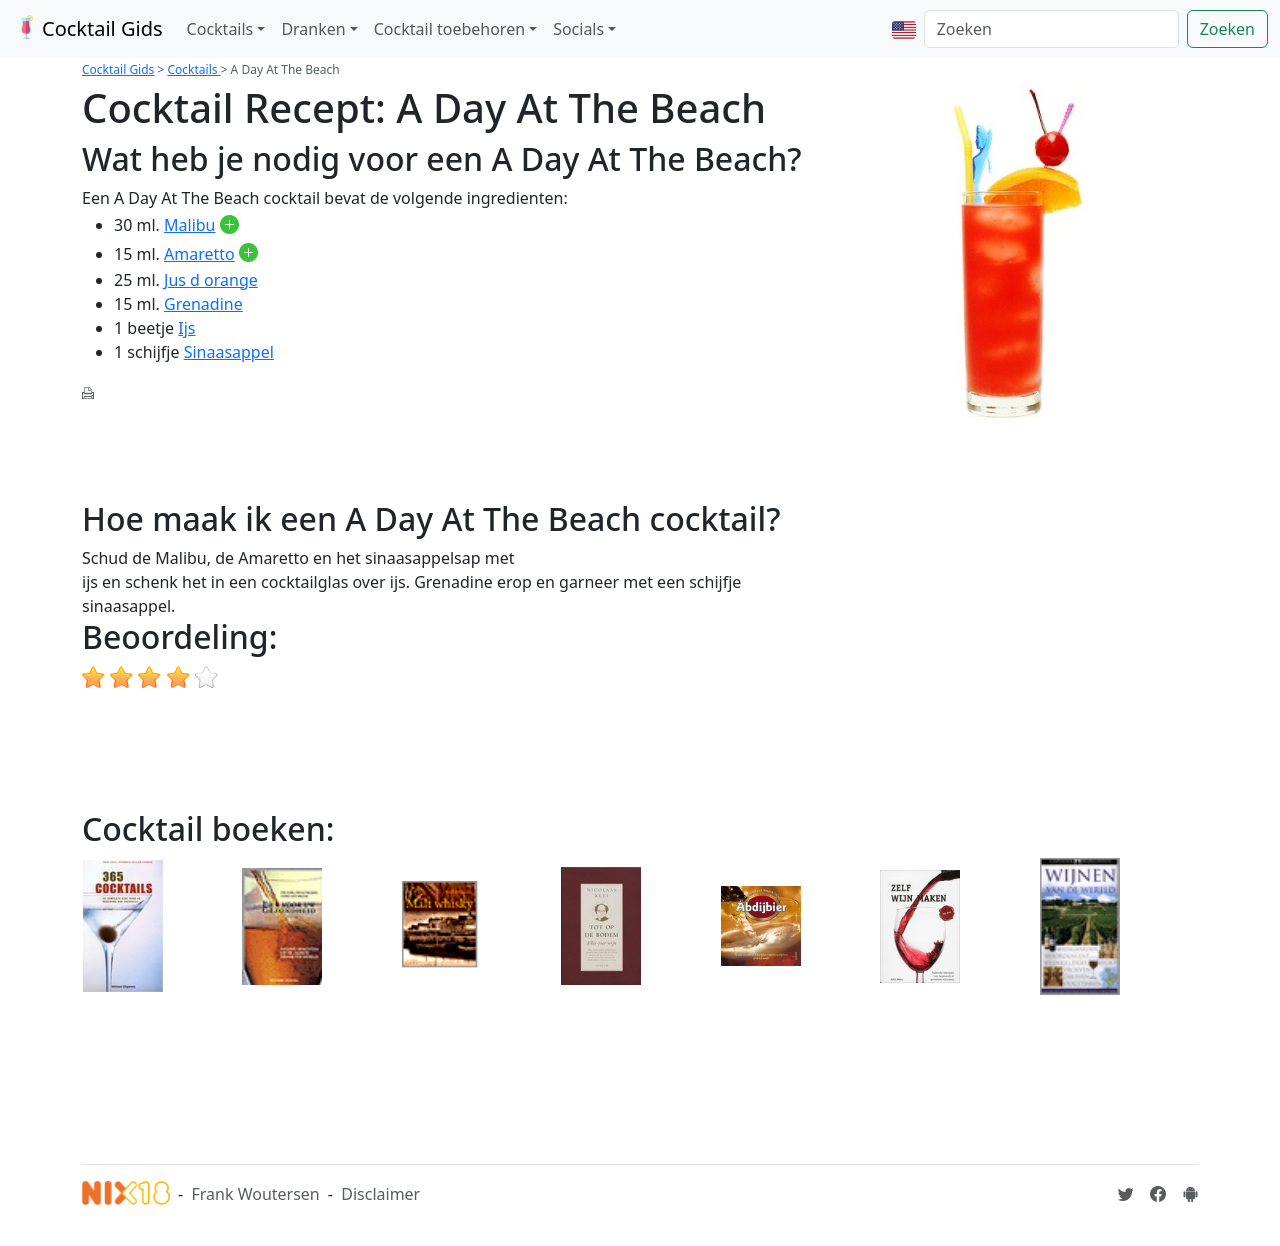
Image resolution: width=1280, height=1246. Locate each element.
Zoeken (1227, 29)
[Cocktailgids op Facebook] (1158, 1194)
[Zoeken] (1051, 29)
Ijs (186, 328)
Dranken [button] (313, 29)
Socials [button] (578, 29)
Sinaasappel (229, 352)
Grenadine (203, 304)
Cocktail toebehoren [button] (449, 29)
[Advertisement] (446, 449)
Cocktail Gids (87, 28)
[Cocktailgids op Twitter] (1126, 1194)
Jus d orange (211, 280)
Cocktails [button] (220, 29)
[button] (904, 29)
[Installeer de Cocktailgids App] (1190, 1194)
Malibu (189, 225)
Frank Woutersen (255, 1194)
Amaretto (199, 254)
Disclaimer (380, 1194)
